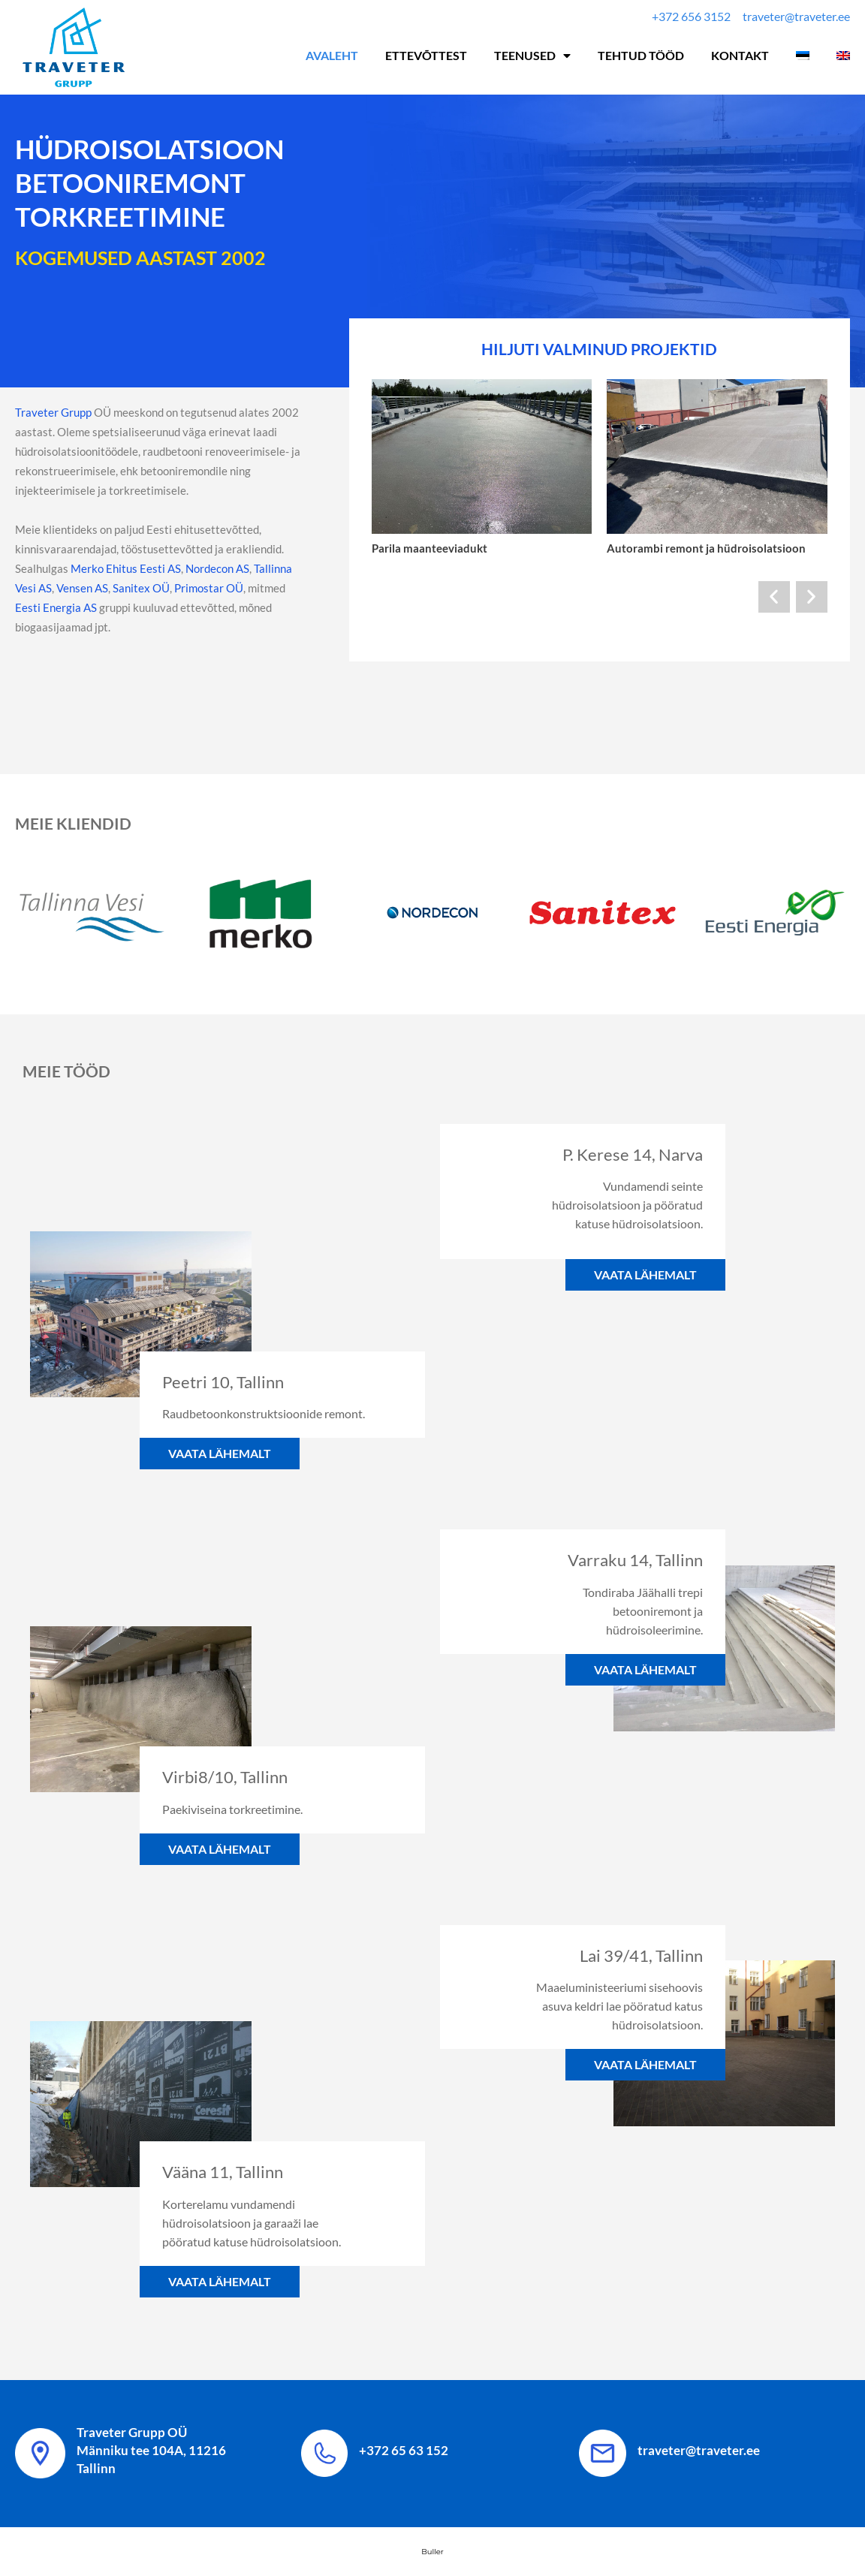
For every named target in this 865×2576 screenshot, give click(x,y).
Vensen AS (82, 588)
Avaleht (332, 55)
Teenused (532, 55)
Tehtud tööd (641, 55)
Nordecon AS (217, 568)
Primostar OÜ (208, 588)
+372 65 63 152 (403, 2450)
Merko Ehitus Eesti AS (124, 568)
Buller (432, 2551)
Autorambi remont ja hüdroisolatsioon (706, 548)
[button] (774, 597)
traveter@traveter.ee (698, 2450)
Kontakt (740, 55)
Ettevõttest (426, 55)
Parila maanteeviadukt (429, 548)
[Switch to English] (843, 55)
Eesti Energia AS (56, 607)
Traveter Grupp (53, 412)
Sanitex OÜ (141, 588)
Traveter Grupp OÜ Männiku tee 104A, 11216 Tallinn (151, 2450)
